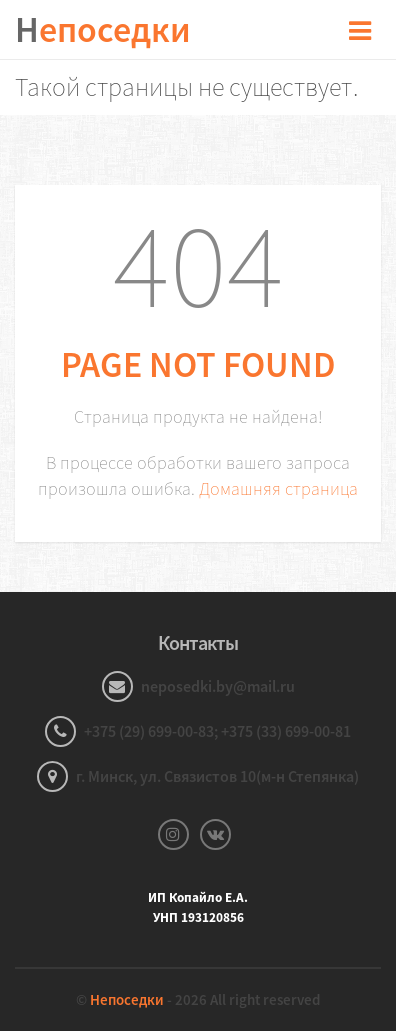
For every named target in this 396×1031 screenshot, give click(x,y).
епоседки (103, 29)
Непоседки (127, 999)
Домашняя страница (278, 488)
